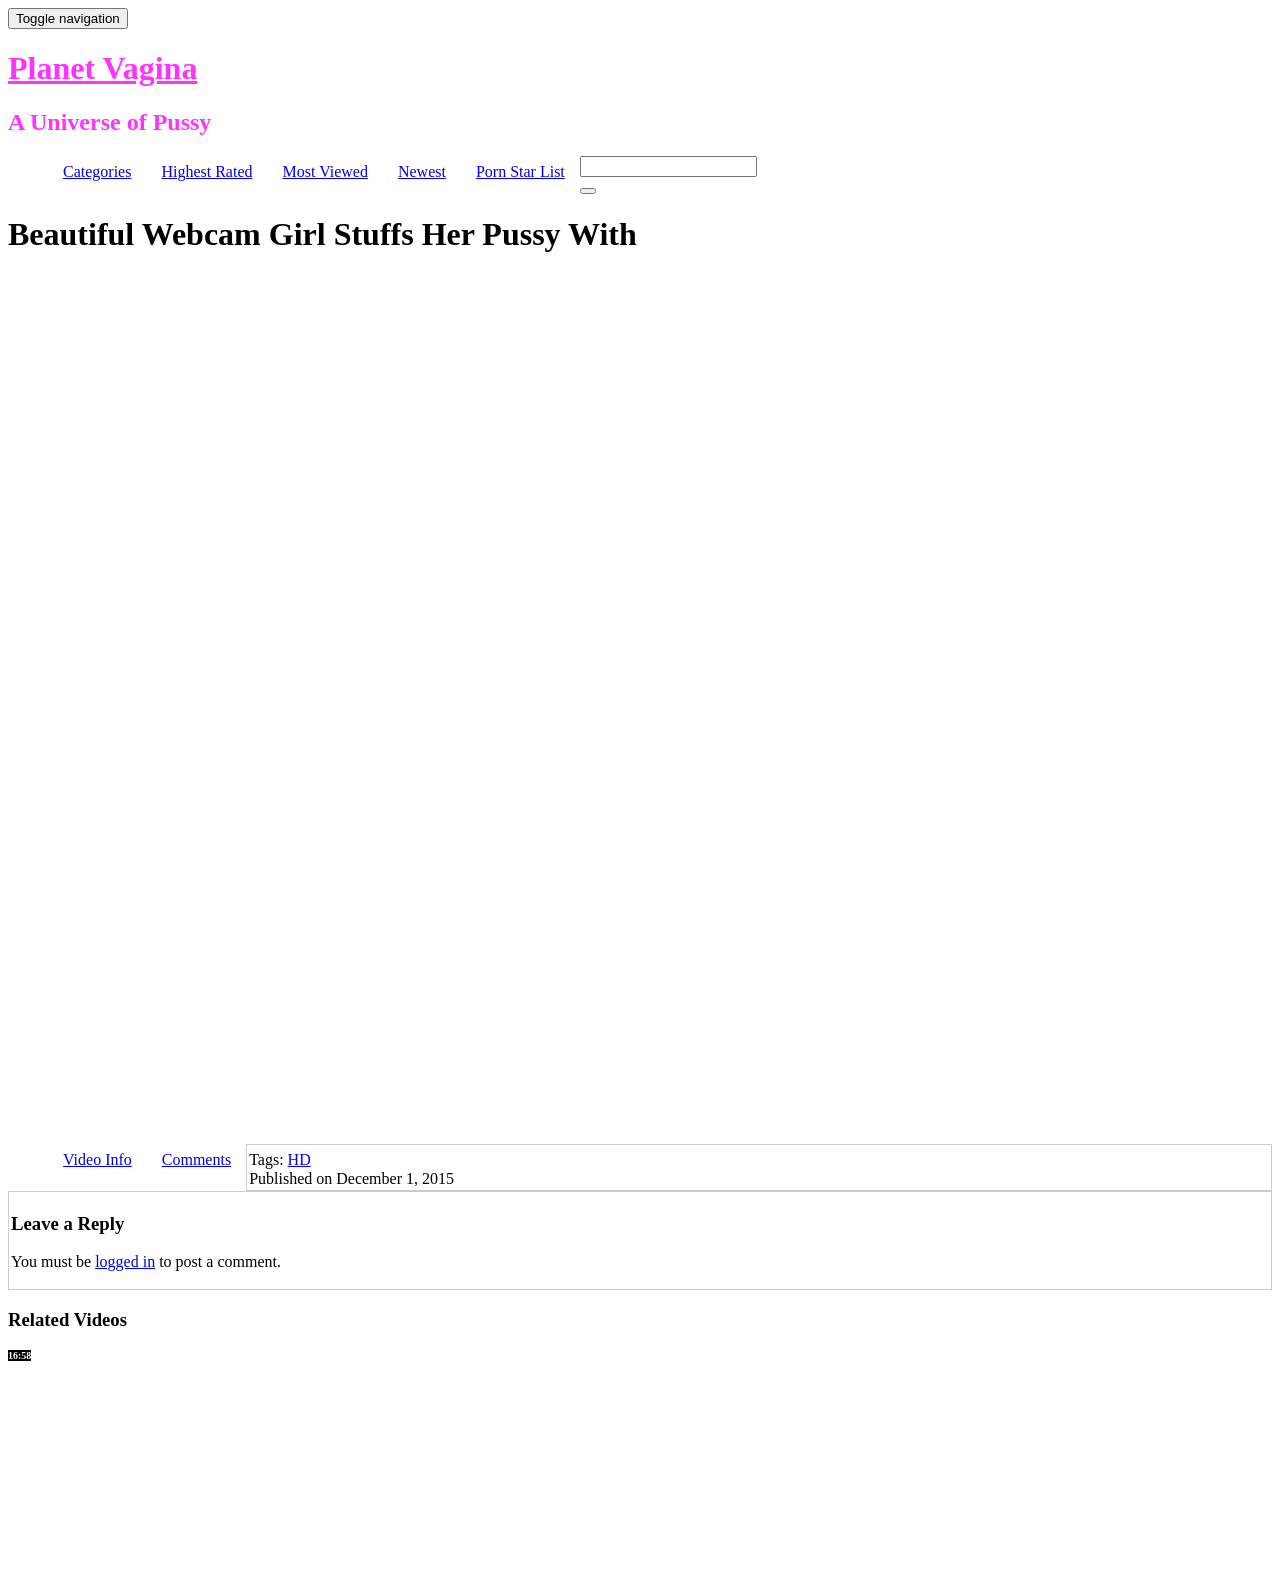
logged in (125, 1261)
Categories (97, 171)
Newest (422, 171)
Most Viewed (325, 171)
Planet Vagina (102, 68)
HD (299, 1159)
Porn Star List (520, 171)
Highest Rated (206, 171)
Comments (196, 1159)
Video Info (97, 1159)
